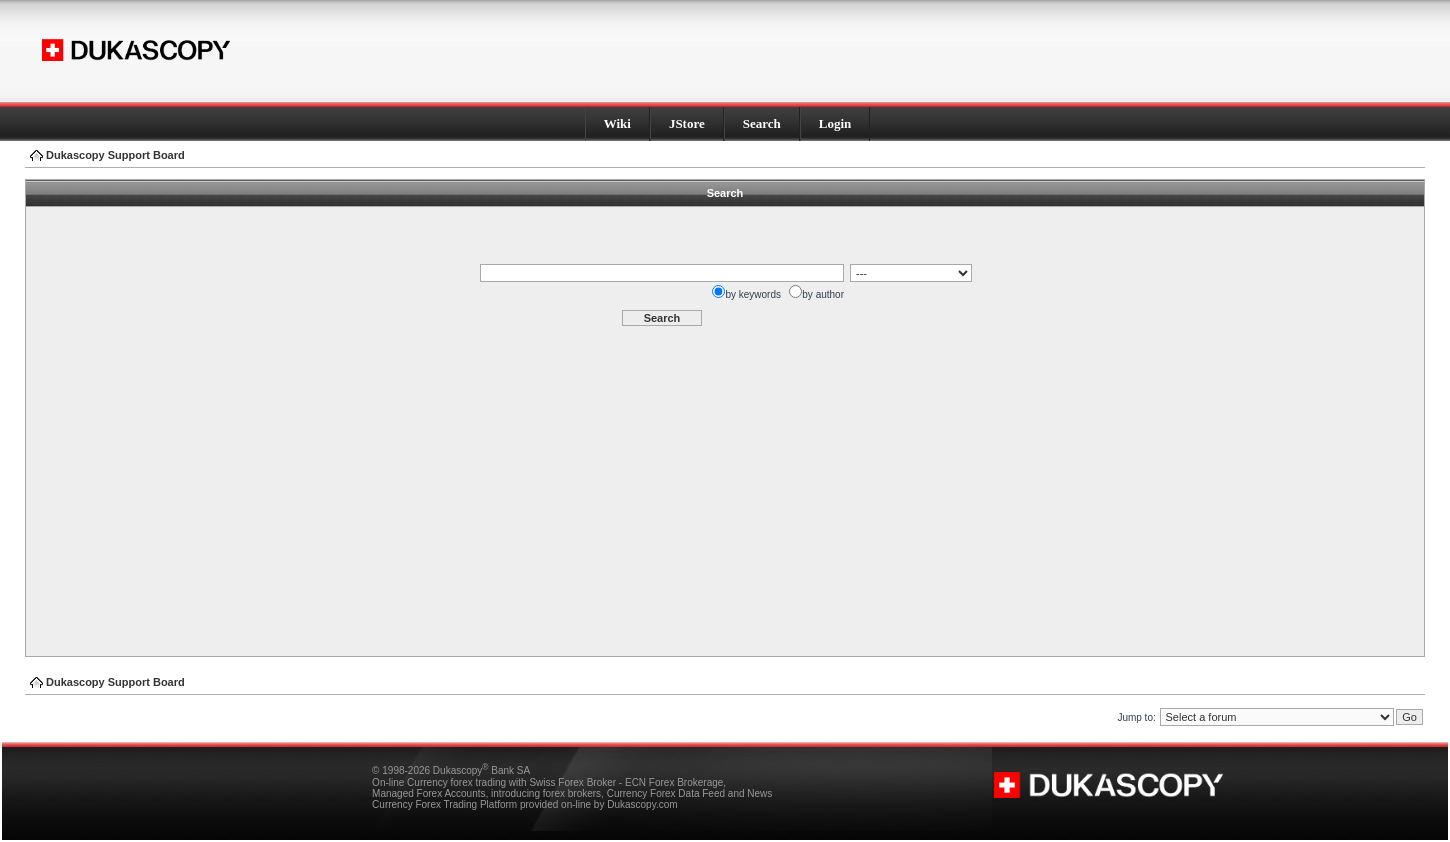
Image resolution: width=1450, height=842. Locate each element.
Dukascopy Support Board (115, 155)
